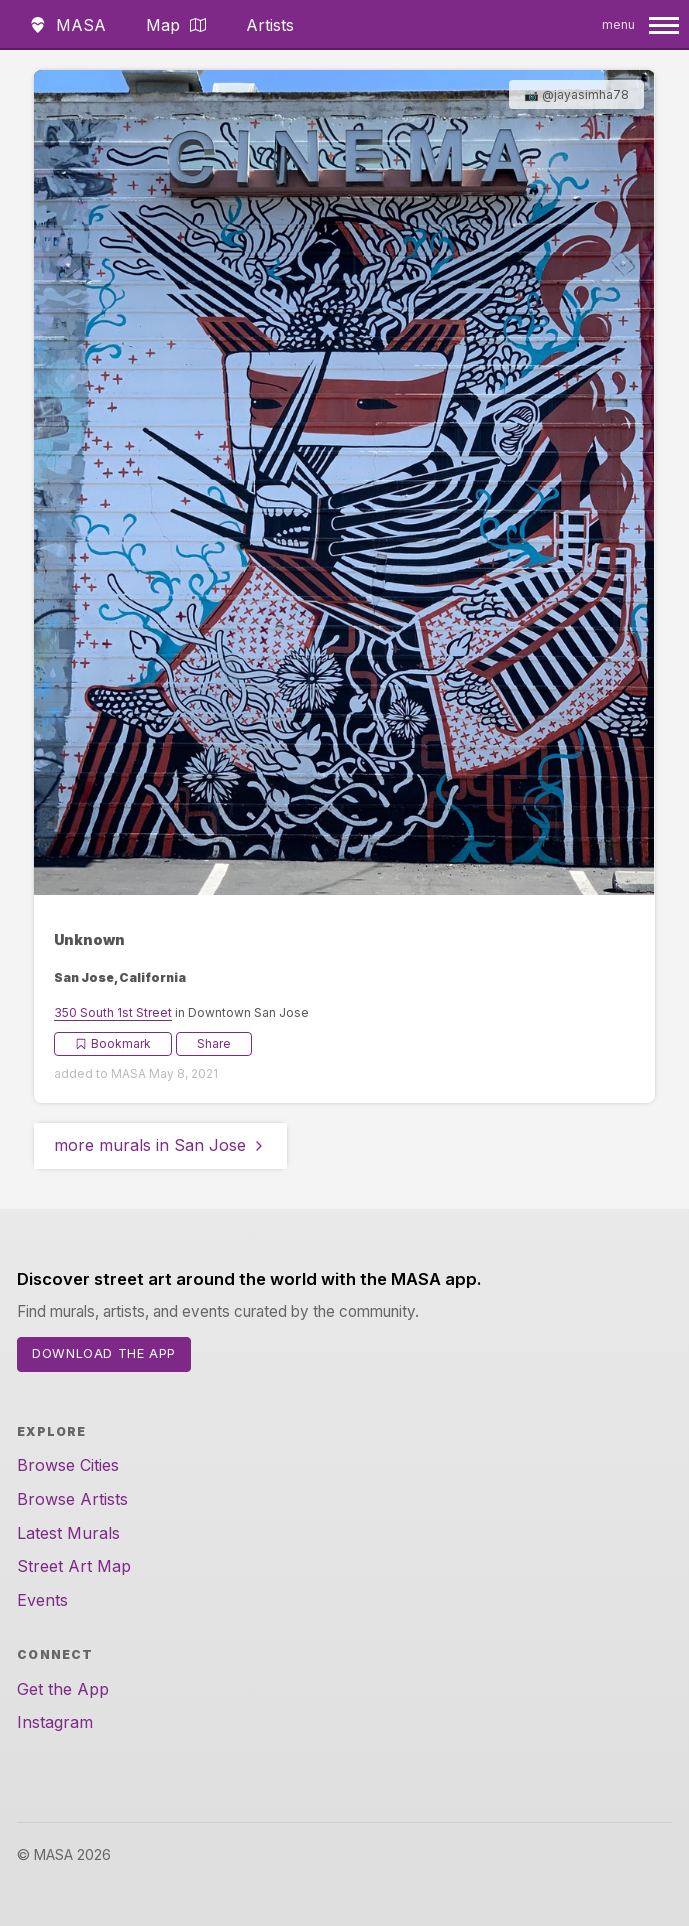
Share (214, 1043)
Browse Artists (72, 1499)
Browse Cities (68, 1465)
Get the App (63, 1689)
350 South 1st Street (113, 1012)
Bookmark (113, 1043)
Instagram (55, 1722)
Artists (270, 25)
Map (176, 25)
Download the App (104, 1353)
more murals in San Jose (160, 1145)
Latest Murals (68, 1533)
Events (42, 1600)
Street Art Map (74, 1566)
